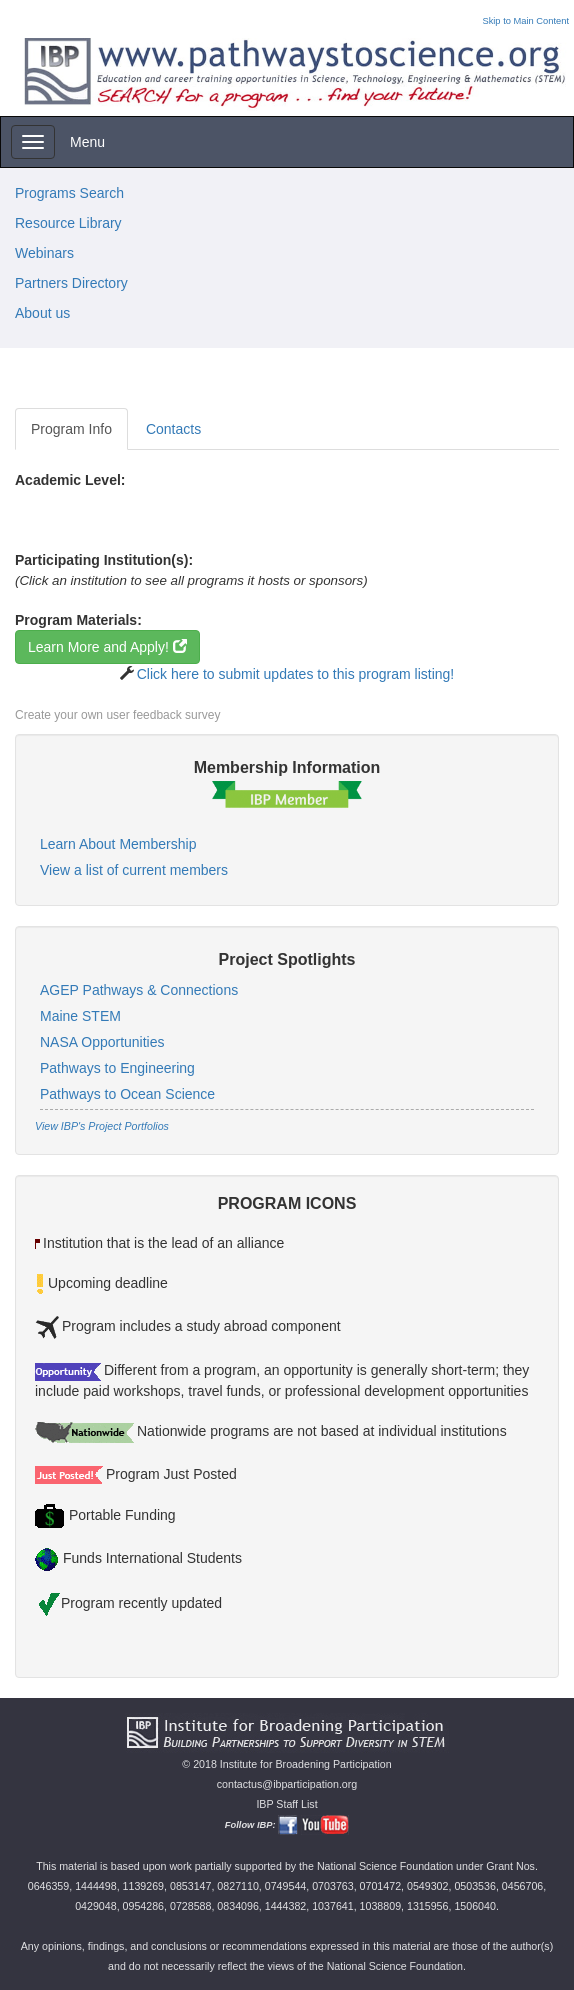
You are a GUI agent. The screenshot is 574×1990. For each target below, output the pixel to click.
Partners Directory (71, 283)
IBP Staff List (286, 1804)
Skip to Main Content (525, 21)
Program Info (71, 429)
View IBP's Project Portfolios (102, 1126)
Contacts (173, 429)
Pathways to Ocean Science (127, 1094)
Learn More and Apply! (107, 647)
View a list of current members (134, 870)
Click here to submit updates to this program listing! (295, 674)
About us (42, 313)
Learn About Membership (118, 844)
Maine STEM (80, 1016)
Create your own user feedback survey (117, 715)
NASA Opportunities (102, 1042)
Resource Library (68, 223)
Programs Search (69, 193)
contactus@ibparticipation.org (287, 1784)
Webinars (44, 253)
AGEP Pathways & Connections (139, 990)
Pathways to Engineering (117, 1068)
